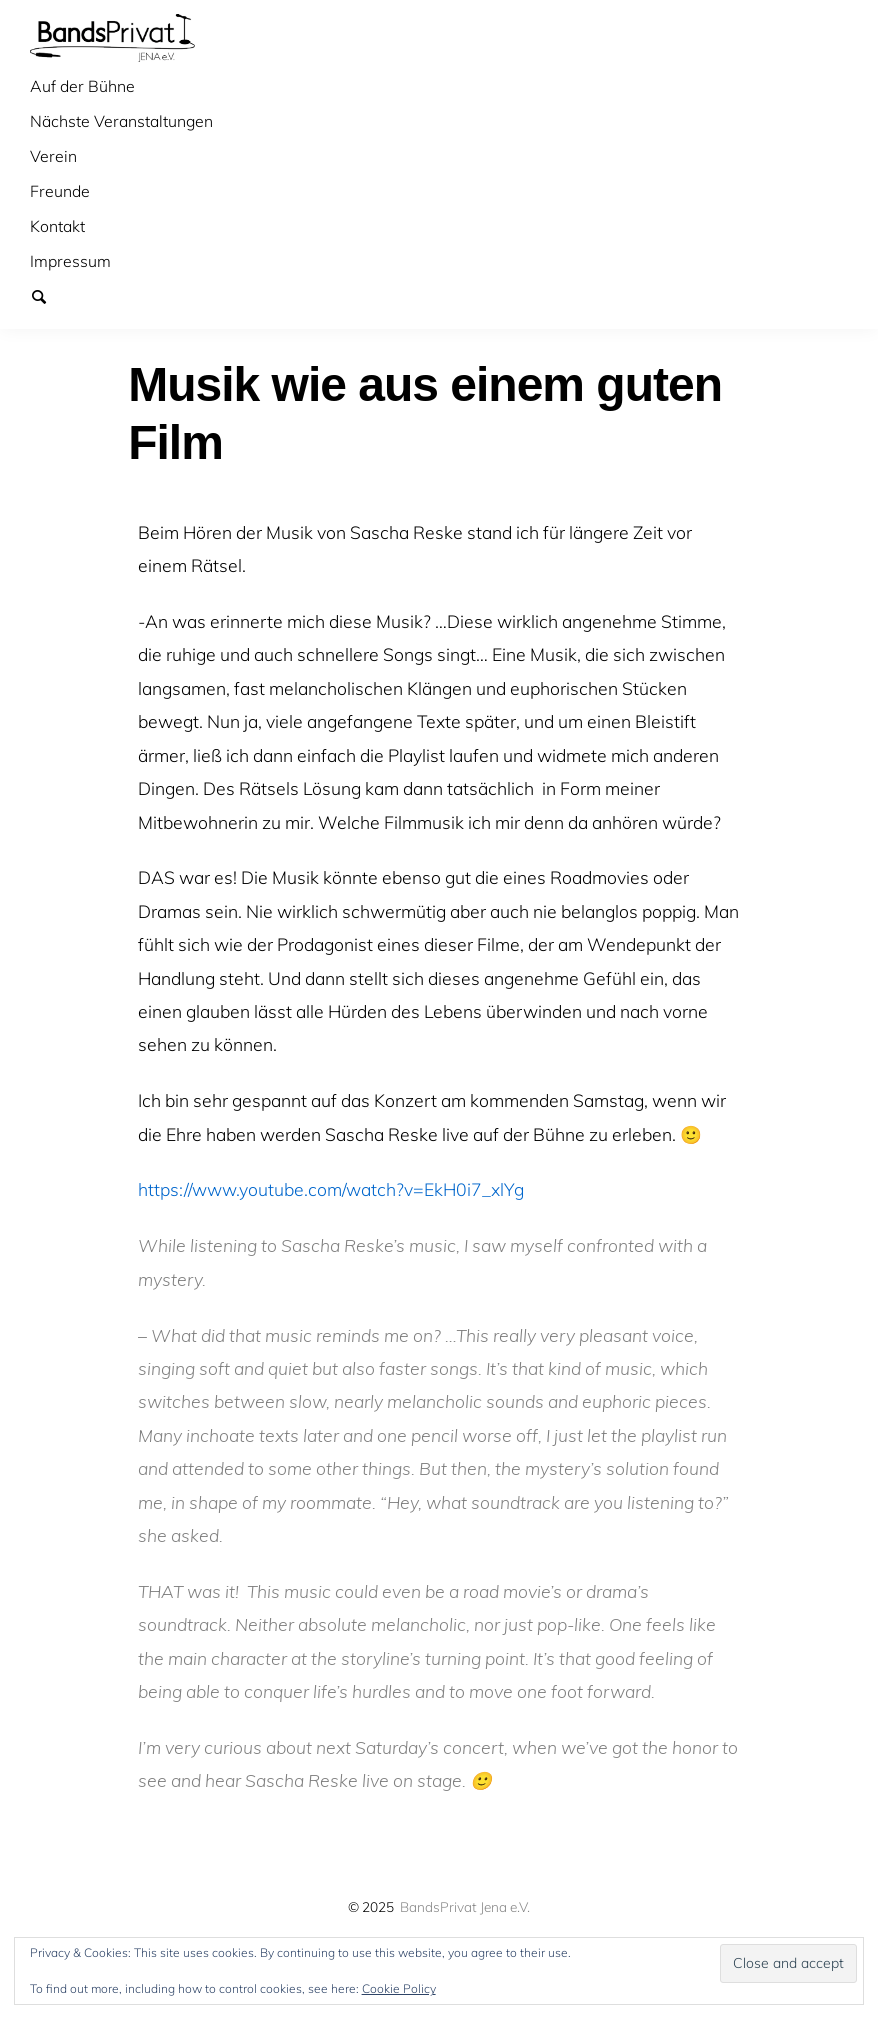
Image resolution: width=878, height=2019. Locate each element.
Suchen (48, 296)
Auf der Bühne (82, 86)
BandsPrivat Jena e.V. (465, 1906)
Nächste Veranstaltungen (121, 121)
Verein (53, 156)
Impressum (70, 261)
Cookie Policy (399, 1988)
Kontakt (57, 226)
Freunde (60, 191)
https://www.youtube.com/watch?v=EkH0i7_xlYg (331, 1189)
